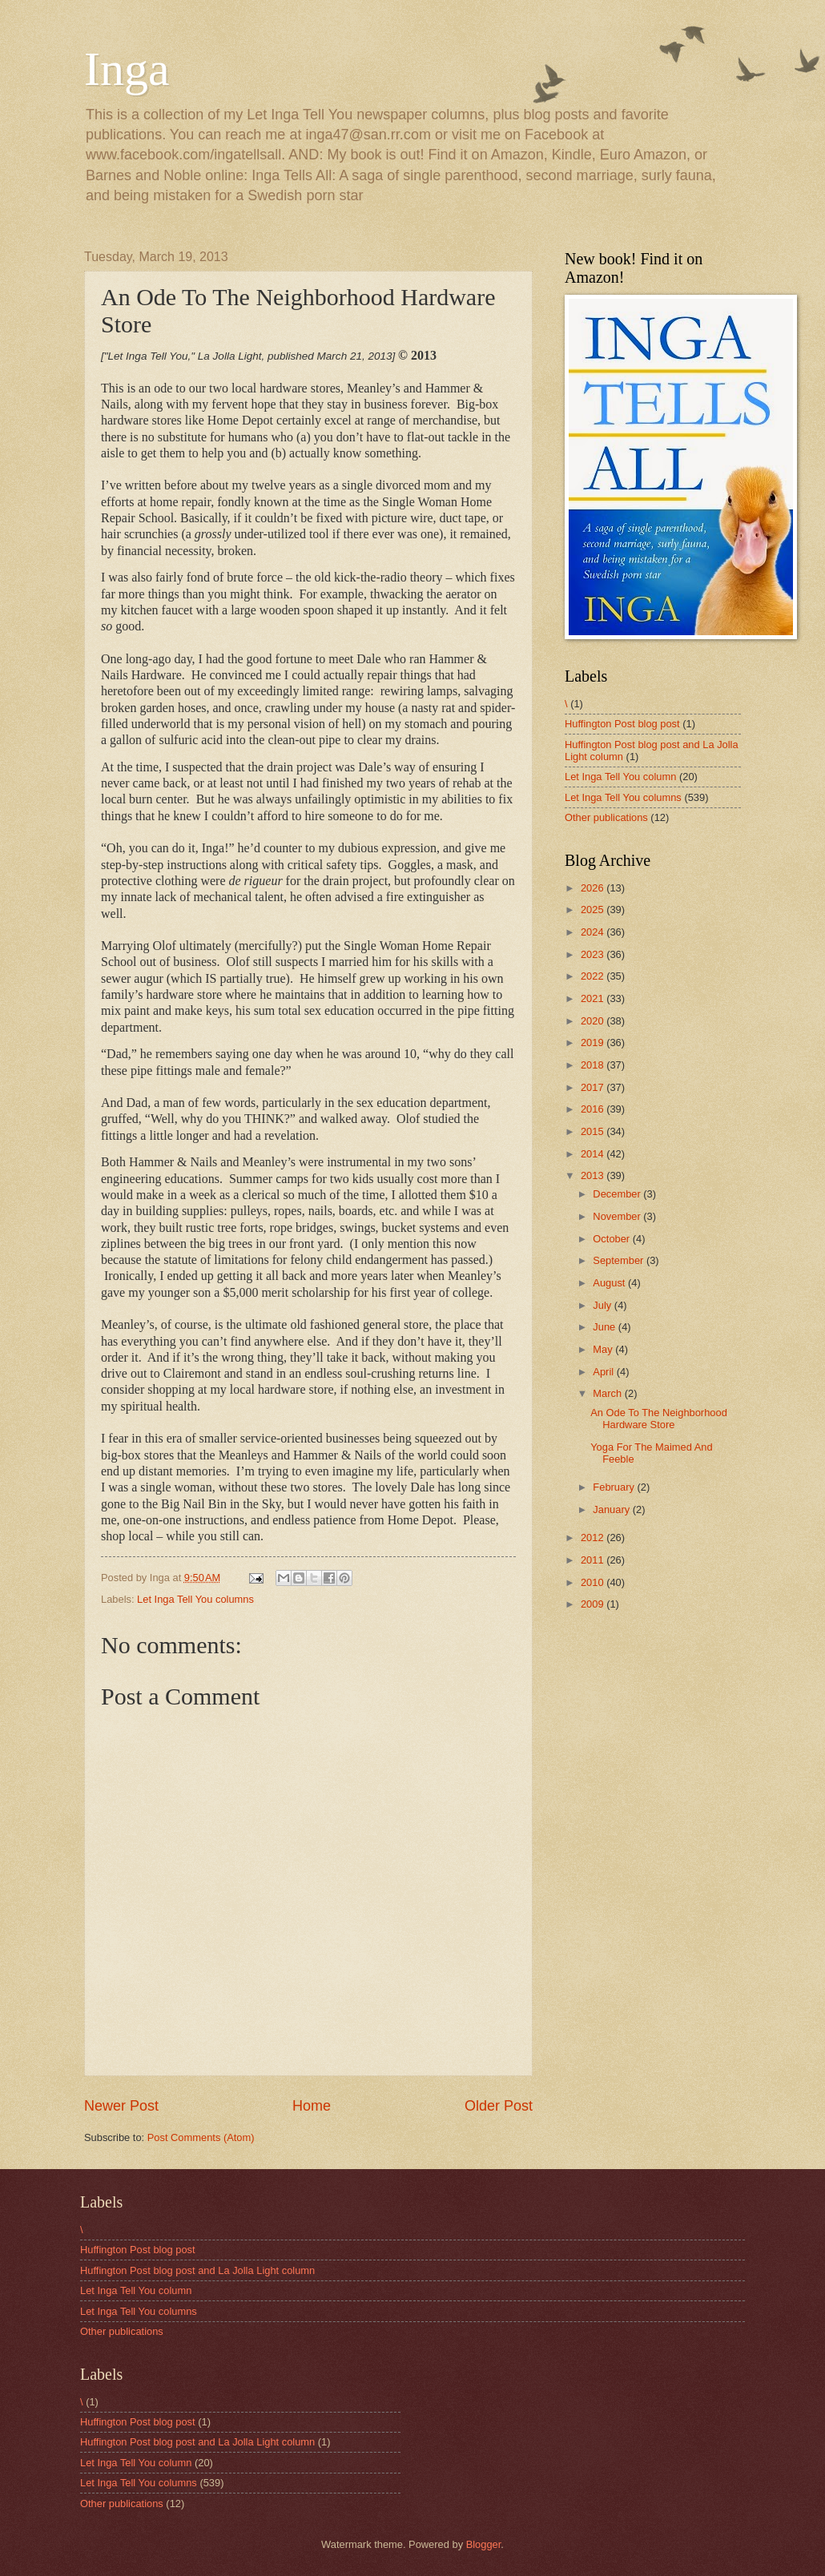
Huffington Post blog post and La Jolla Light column (197, 2270)
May (604, 1349)
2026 (593, 888)
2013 (593, 1175)
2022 (593, 976)
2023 (593, 954)
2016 (593, 1109)
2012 (593, 1538)
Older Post (499, 2106)
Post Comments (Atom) (201, 2137)
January (612, 1509)
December (618, 1194)
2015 (593, 1131)
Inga (127, 68)
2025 (593, 910)
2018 (593, 1065)
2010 (593, 1582)
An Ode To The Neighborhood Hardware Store (658, 1419)
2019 (593, 1042)
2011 (593, 1560)
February (615, 1487)
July (603, 1305)
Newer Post (121, 2106)
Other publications (606, 817)
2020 (593, 1021)
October (612, 1239)
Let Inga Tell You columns (195, 1599)
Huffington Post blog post (622, 724)
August (610, 1283)
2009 (593, 1604)
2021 (593, 998)
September (619, 1260)
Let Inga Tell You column (620, 777)
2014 (593, 1154)
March (608, 1393)
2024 (593, 932)
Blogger (483, 2544)
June (605, 1327)
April (604, 1372)
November (618, 1216)
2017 (593, 1087)
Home (311, 2106)
